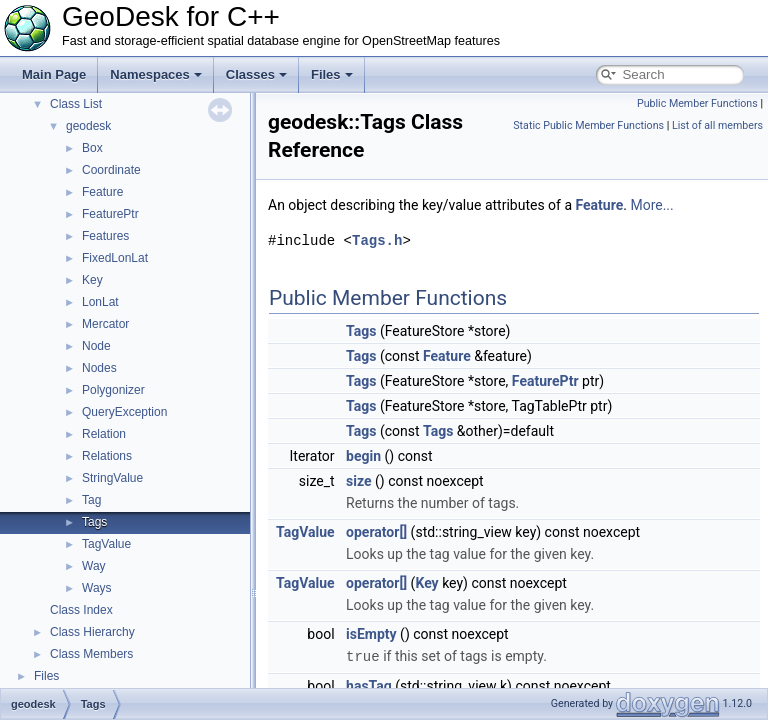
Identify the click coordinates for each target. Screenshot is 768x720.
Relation (104, 434)
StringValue (112, 478)
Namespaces (156, 74)
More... (651, 205)
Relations (107, 456)
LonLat (100, 302)
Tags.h (377, 240)
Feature (102, 192)
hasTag (369, 685)
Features (105, 236)
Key (92, 280)
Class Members (91, 654)
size (358, 481)
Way (94, 566)
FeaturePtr (110, 214)
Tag (91, 500)
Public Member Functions (697, 103)
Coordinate (111, 170)
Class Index (81, 610)
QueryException (124, 412)
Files (332, 74)
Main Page (54, 74)
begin (363, 456)
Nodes (99, 368)
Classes (256, 74)
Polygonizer (113, 390)
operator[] (376, 532)
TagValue (106, 544)
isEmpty (371, 634)
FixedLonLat (115, 258)
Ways (97, 588)
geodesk (88, 126)
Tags (94, 522)
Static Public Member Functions (588, 125)
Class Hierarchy (92, 632)
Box (92, 148)
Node (96, 346)
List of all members (717, 125)
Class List (76, 104)
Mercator (105, 324)
